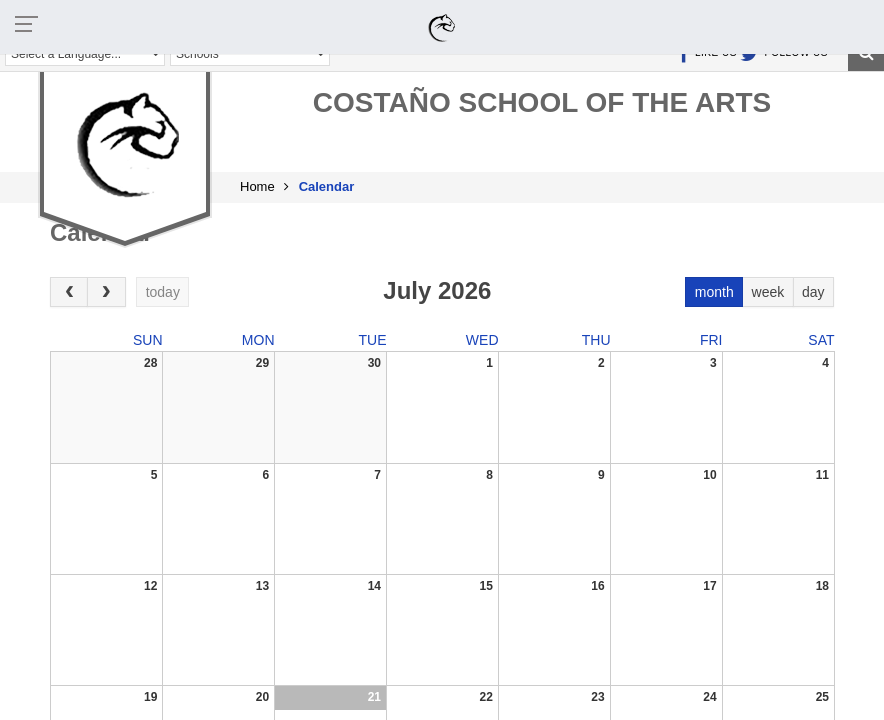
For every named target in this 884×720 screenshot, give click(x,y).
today (163, 292)
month (714, 292)
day (813, 292)
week (768, 292)
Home (257, 186)
